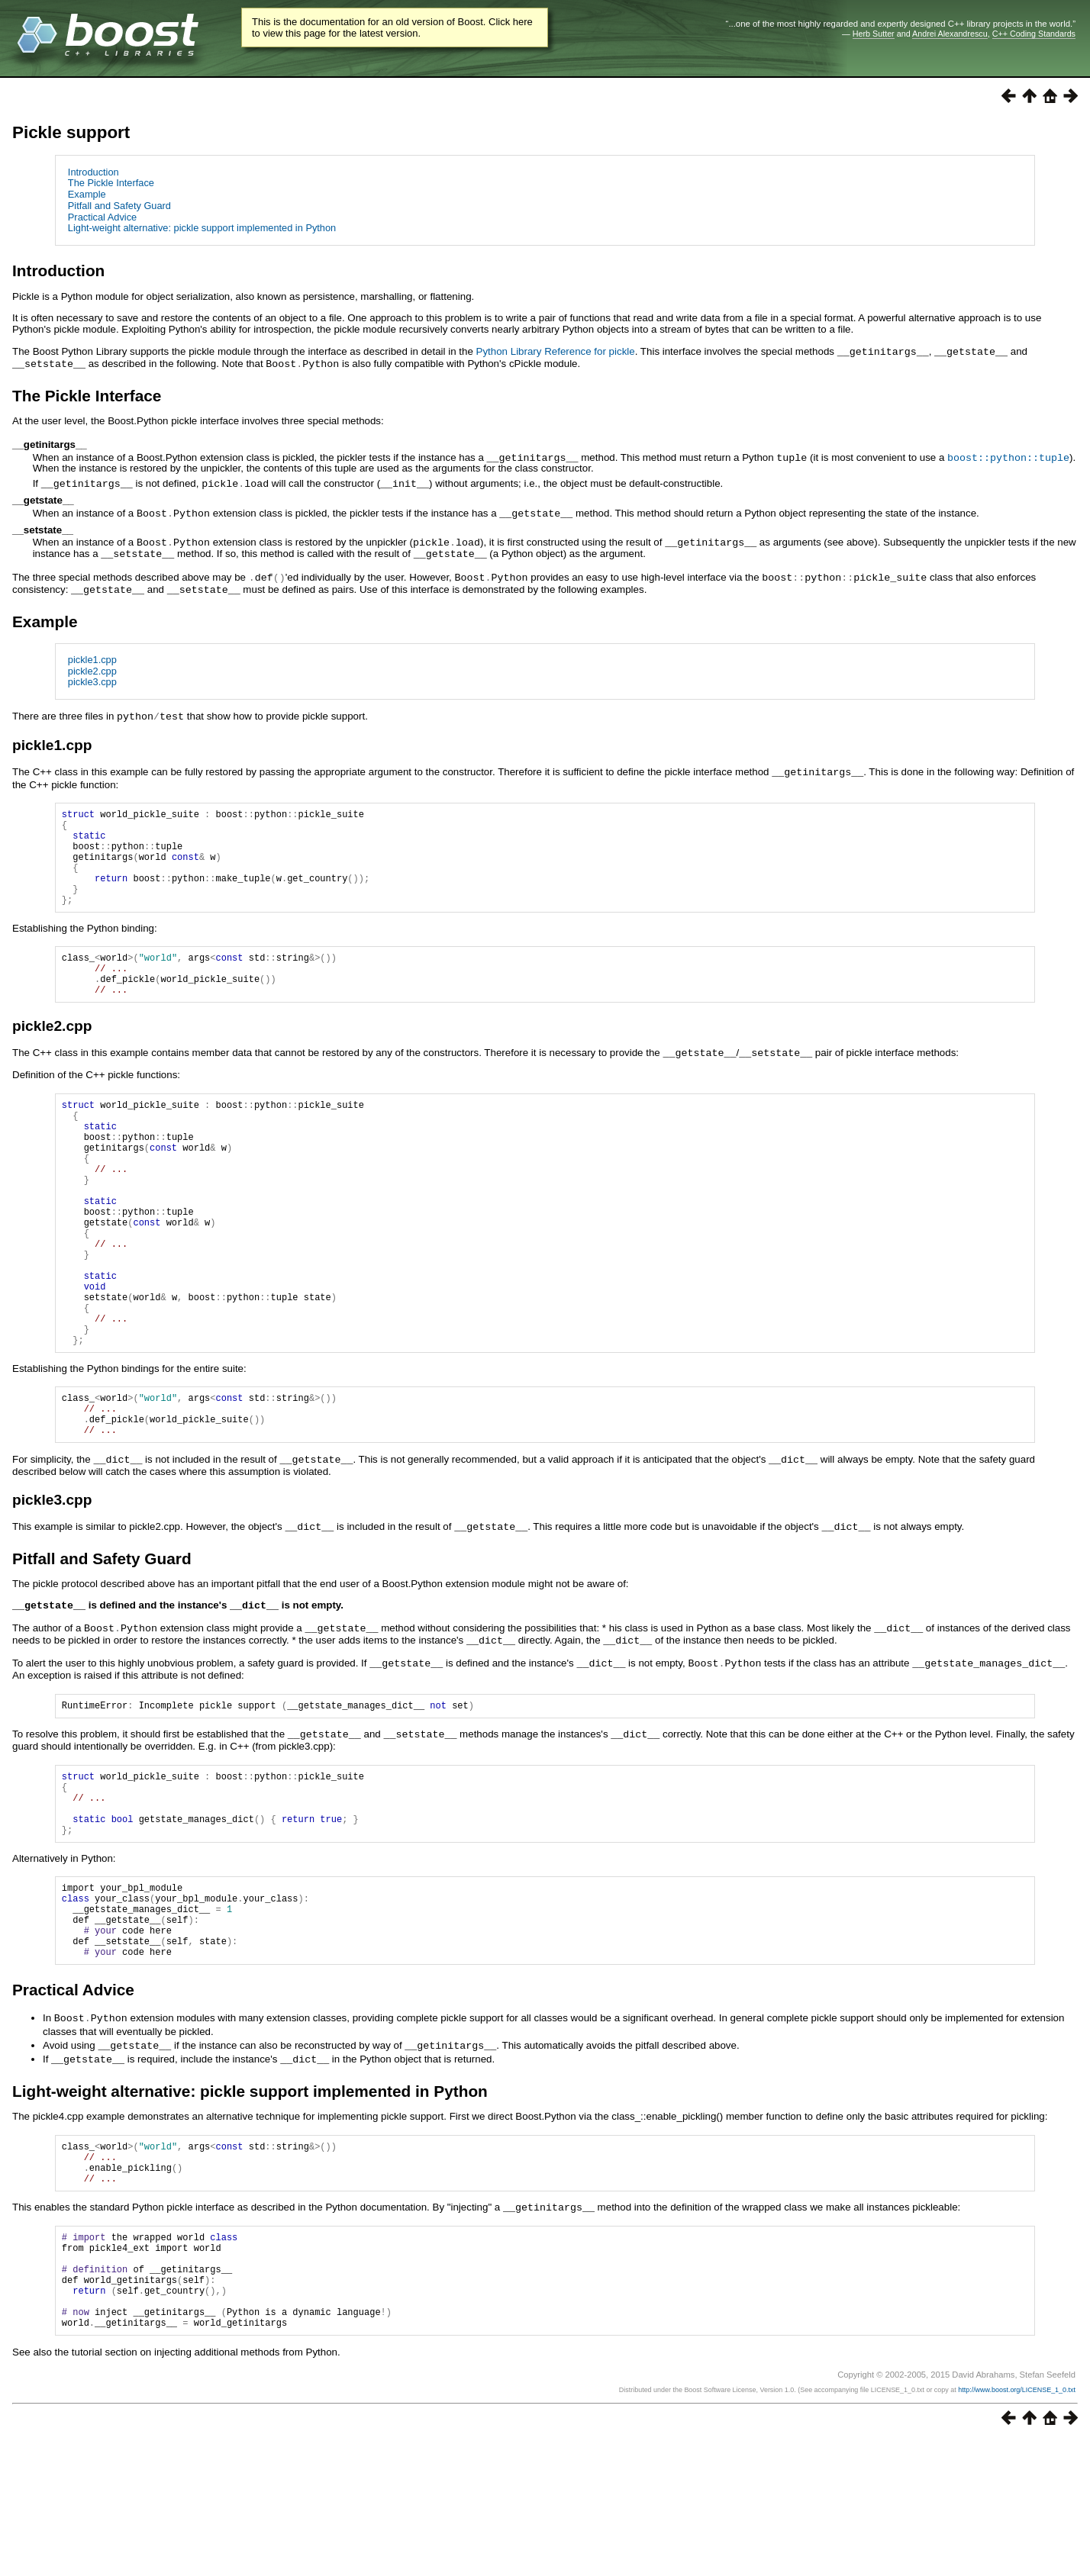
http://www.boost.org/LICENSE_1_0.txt (1016, 2525)
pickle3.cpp (92, 675)
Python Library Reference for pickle (555, 351)
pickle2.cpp (92, 664)
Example (87, 194)
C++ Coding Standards (1033, 33)
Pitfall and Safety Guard (119, 205)
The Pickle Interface (111, 182)
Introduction (93, 172)
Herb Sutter (874, 33)
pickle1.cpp (92, 652)
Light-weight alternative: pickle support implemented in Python (202, 227)
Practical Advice (102, 217)
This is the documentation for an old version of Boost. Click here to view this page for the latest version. (392, 27)
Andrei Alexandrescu (950, 33)
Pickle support (71, 132)
